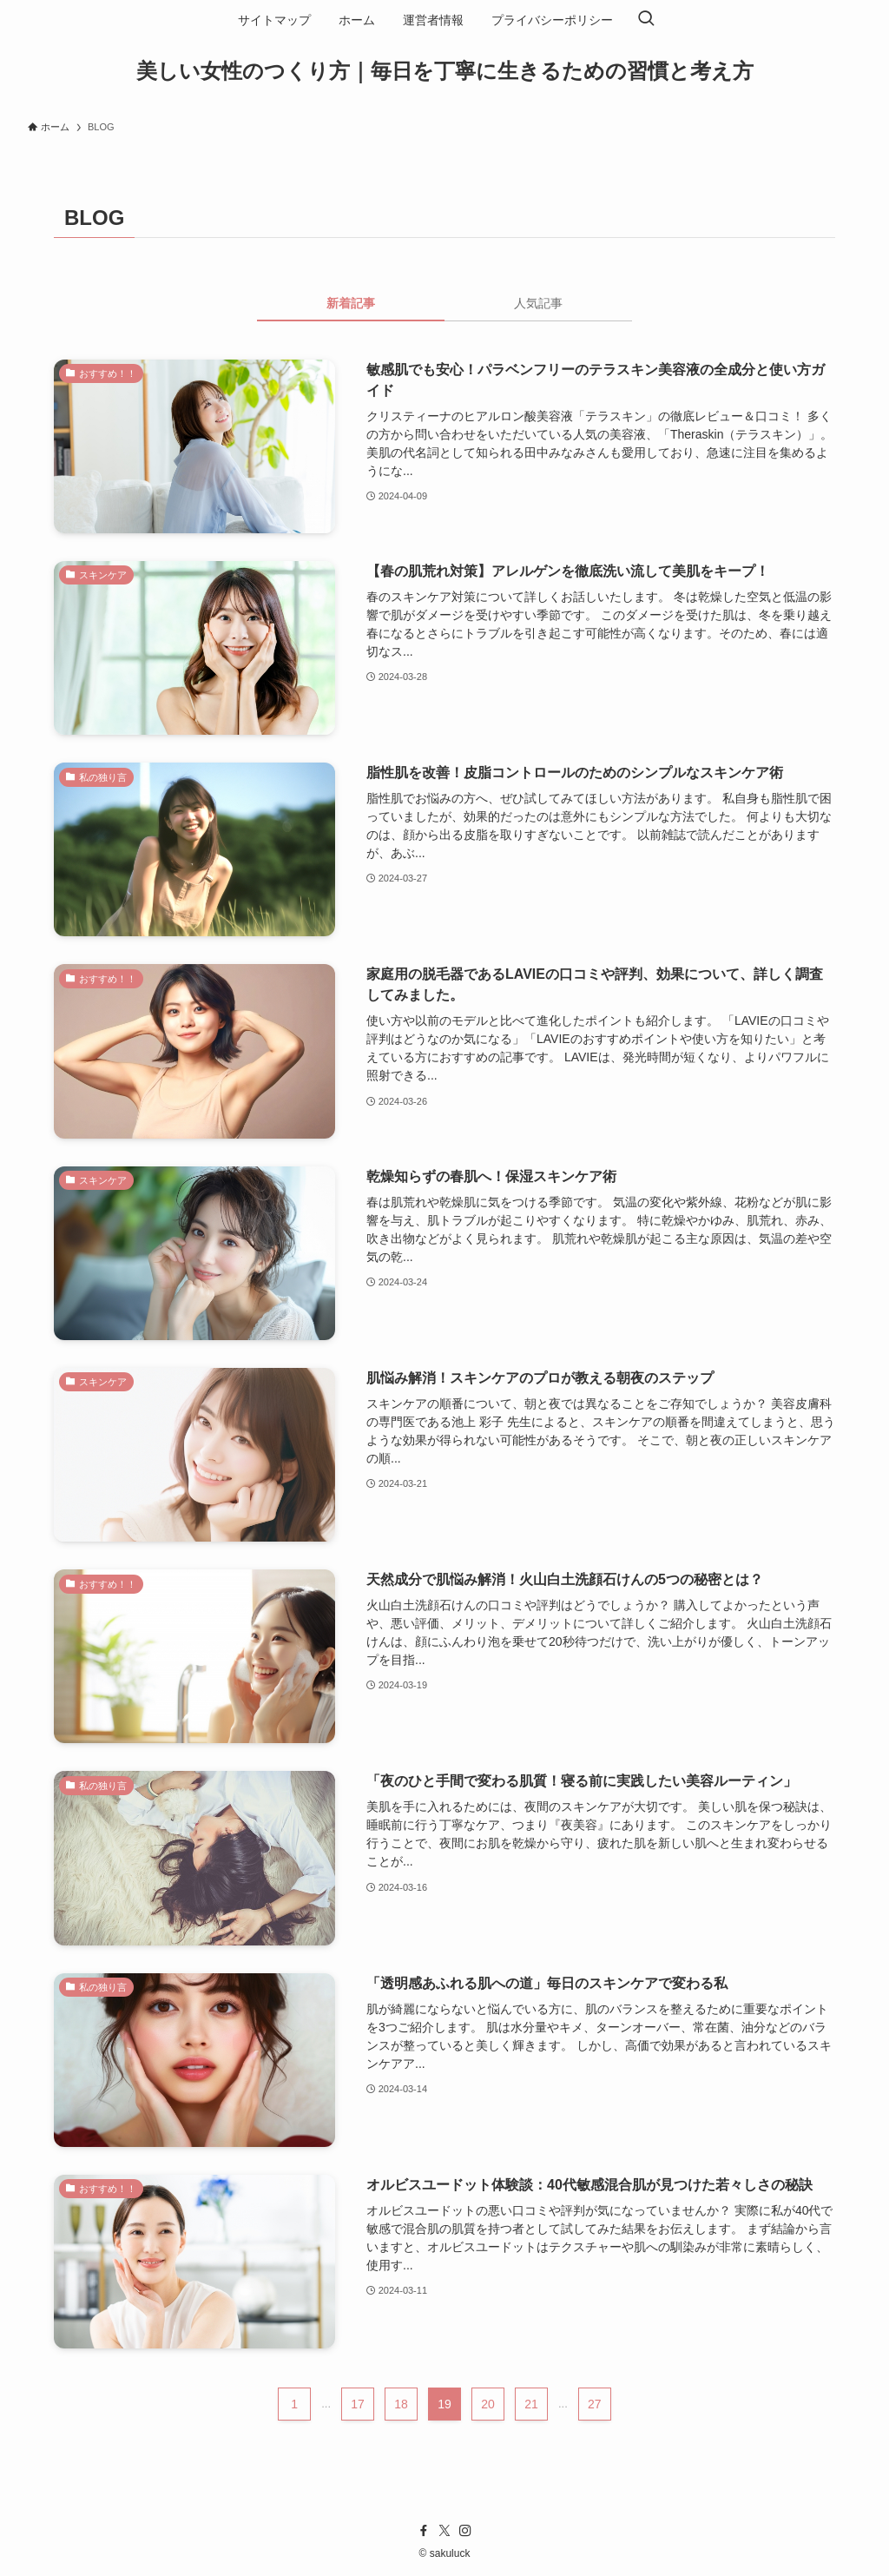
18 (401, 2404)
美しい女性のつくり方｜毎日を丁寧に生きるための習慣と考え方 (445, 71)
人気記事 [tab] (538, 303)
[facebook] (423, 2531)
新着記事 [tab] (350, 303)
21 (531, 2404)
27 (595, 2404)
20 (488, 2404)
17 (358, 2404)
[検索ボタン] (646, 20)
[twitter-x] (444, 2531)
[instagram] (465, 2531)
